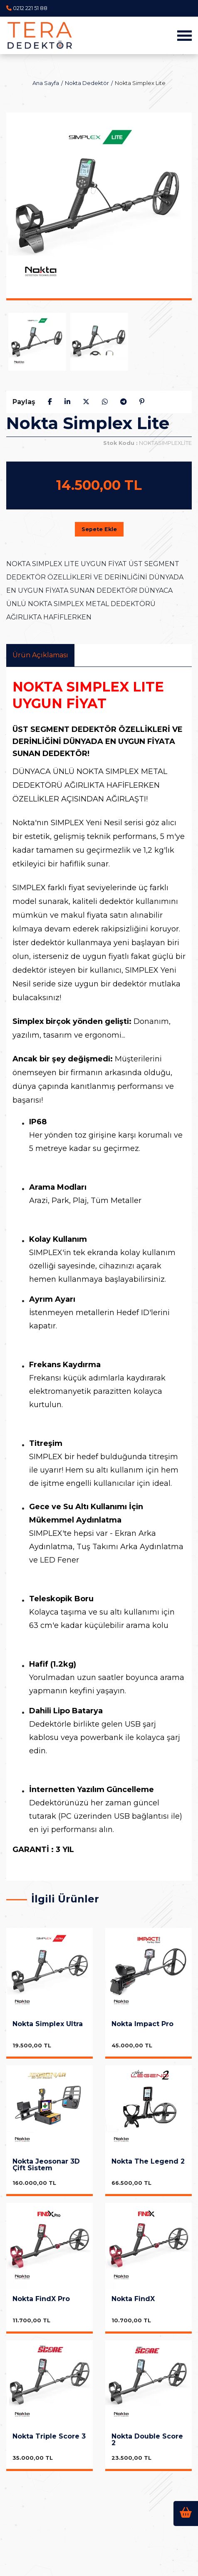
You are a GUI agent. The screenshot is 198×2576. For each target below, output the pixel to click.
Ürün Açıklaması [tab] (40, 655)
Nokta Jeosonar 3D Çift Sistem (46, 2165)
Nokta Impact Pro (142, 2024)
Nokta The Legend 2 (148, 2161)
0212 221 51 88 (30, 8)
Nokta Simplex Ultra (47, 2024)
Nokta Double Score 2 (147, 2439)
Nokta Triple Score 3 (49, 2436)
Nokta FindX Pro (41, 2299)
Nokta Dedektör (87, 83)
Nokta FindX (133, 2299)
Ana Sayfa (45, 83)
